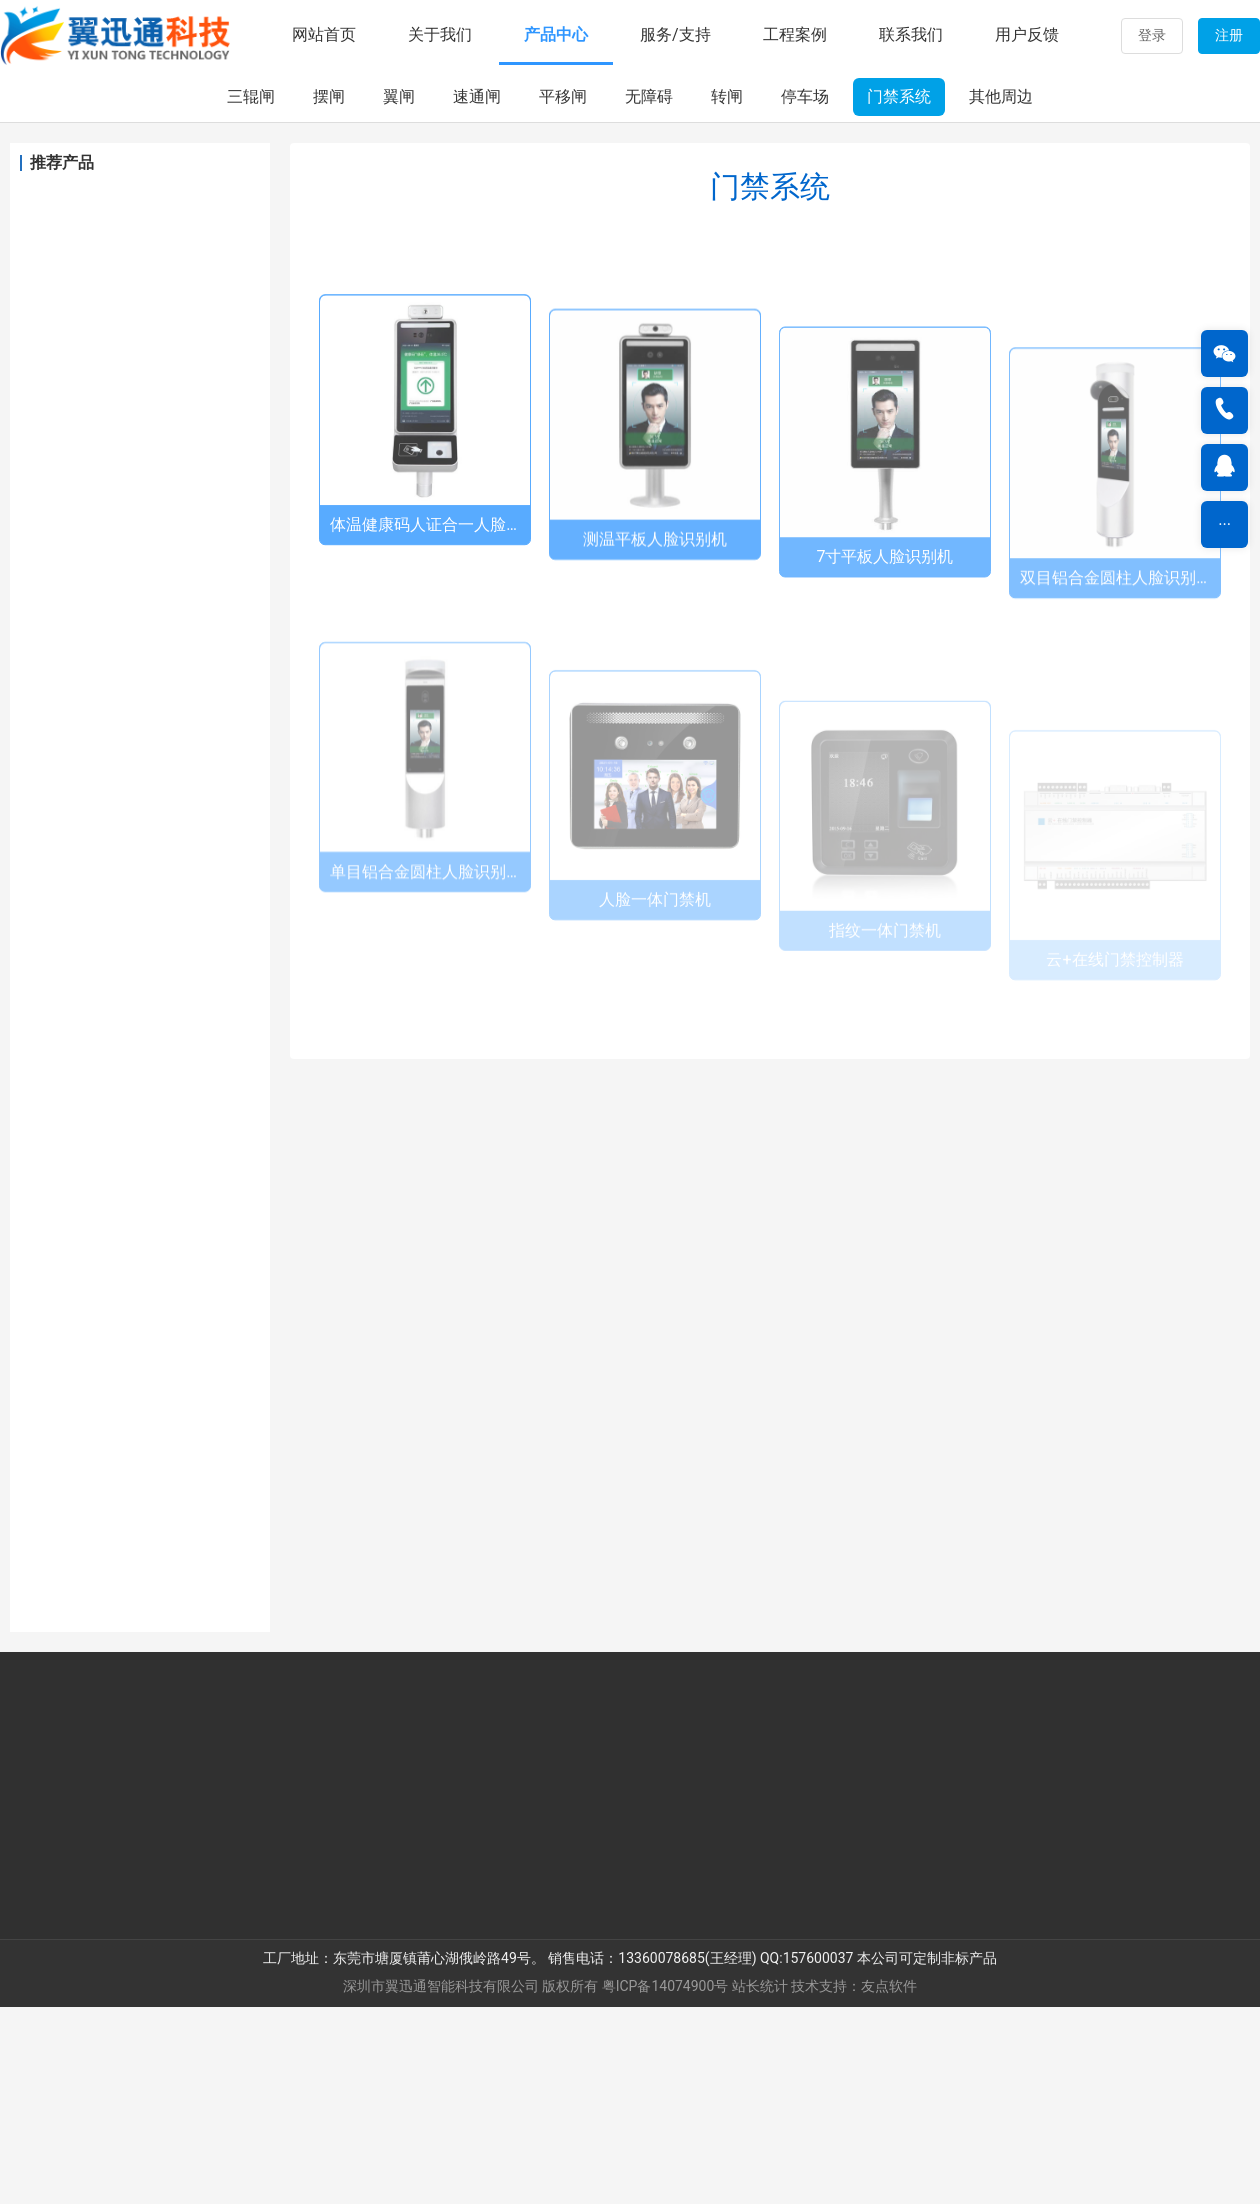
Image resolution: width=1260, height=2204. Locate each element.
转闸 (727, 293)
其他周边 (1001, 293)
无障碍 (649, 293)
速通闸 (477, 293)
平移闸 (563, 293)
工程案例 (795, 34)
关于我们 (440, 34)
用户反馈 (1027, 34)
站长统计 (760, 2183)
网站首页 (324, 34)
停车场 (805, 293)
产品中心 (556, 34)
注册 (1229, 35)
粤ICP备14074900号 (665, 2183)
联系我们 (911, 34)
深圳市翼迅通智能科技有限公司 (441, 2183)
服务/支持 (675, 34)
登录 (1152, 35)
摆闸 (329, 293)
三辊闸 (251, 293)
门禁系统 (899, 293)
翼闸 (399, 293)
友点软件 (889, 2183)
